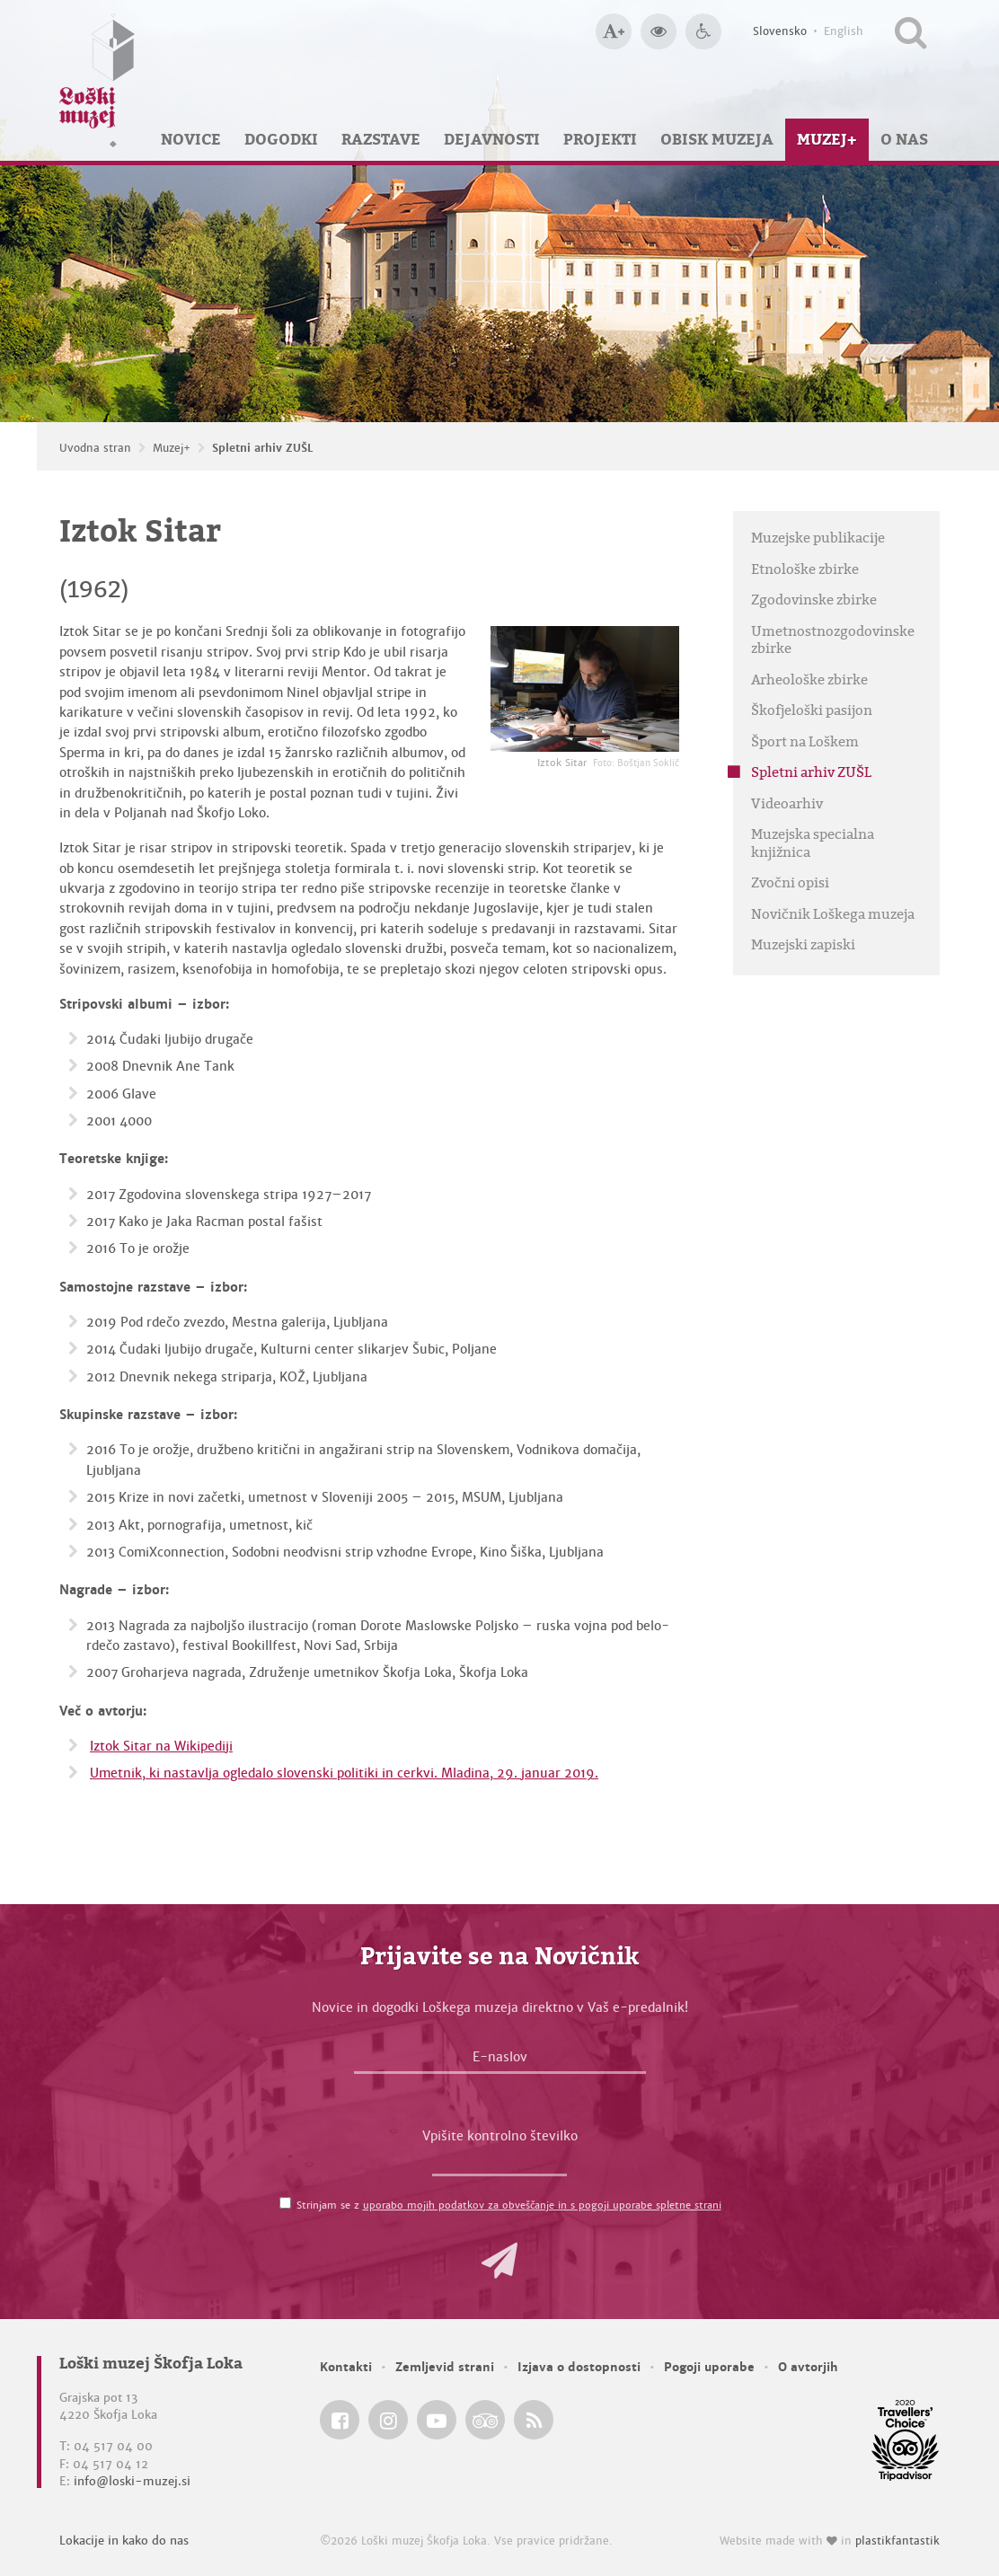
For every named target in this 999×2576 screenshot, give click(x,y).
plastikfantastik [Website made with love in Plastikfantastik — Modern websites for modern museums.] (897, 2541)
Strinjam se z (508, 2205)
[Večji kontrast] (658, 31)
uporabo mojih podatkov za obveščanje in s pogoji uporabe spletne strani (542, 2205)
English (843, 31)
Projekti (600, 139)
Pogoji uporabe (709, 2367)
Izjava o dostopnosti (579, 2367)
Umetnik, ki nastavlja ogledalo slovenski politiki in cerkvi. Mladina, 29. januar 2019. (344, 1773)
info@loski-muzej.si (132, 2481)
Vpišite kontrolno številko (500, 2136)
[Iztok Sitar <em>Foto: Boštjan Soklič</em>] (585, 689)
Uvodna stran (95, 448)
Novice (191, 139)
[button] (499, 2260)
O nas (904, 139)
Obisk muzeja (717, 139)
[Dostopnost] (703, 31)
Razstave (380, 139)
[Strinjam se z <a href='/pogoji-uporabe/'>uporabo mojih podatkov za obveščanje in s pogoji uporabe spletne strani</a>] (285, 2203)
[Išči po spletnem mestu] (910, 31)
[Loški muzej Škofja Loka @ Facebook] (339, 2419)
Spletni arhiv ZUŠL (263, 448)
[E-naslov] (500, 2061)
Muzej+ (827, 139)
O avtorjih (808, 2367)
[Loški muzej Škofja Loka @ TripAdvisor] (485, 2419)
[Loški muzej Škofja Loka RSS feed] (533, 2419)
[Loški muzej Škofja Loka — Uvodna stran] (97, 80)
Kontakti (346, 2367)
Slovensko (780, 31)
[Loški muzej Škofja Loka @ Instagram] (388, 2419)
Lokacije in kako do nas (124, 2540)
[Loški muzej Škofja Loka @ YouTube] (436, 2419)
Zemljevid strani (444, 2367)
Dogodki (281, 139)
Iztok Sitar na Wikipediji (161, 1746)
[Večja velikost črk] (614, 31)
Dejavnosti (492, 139)
